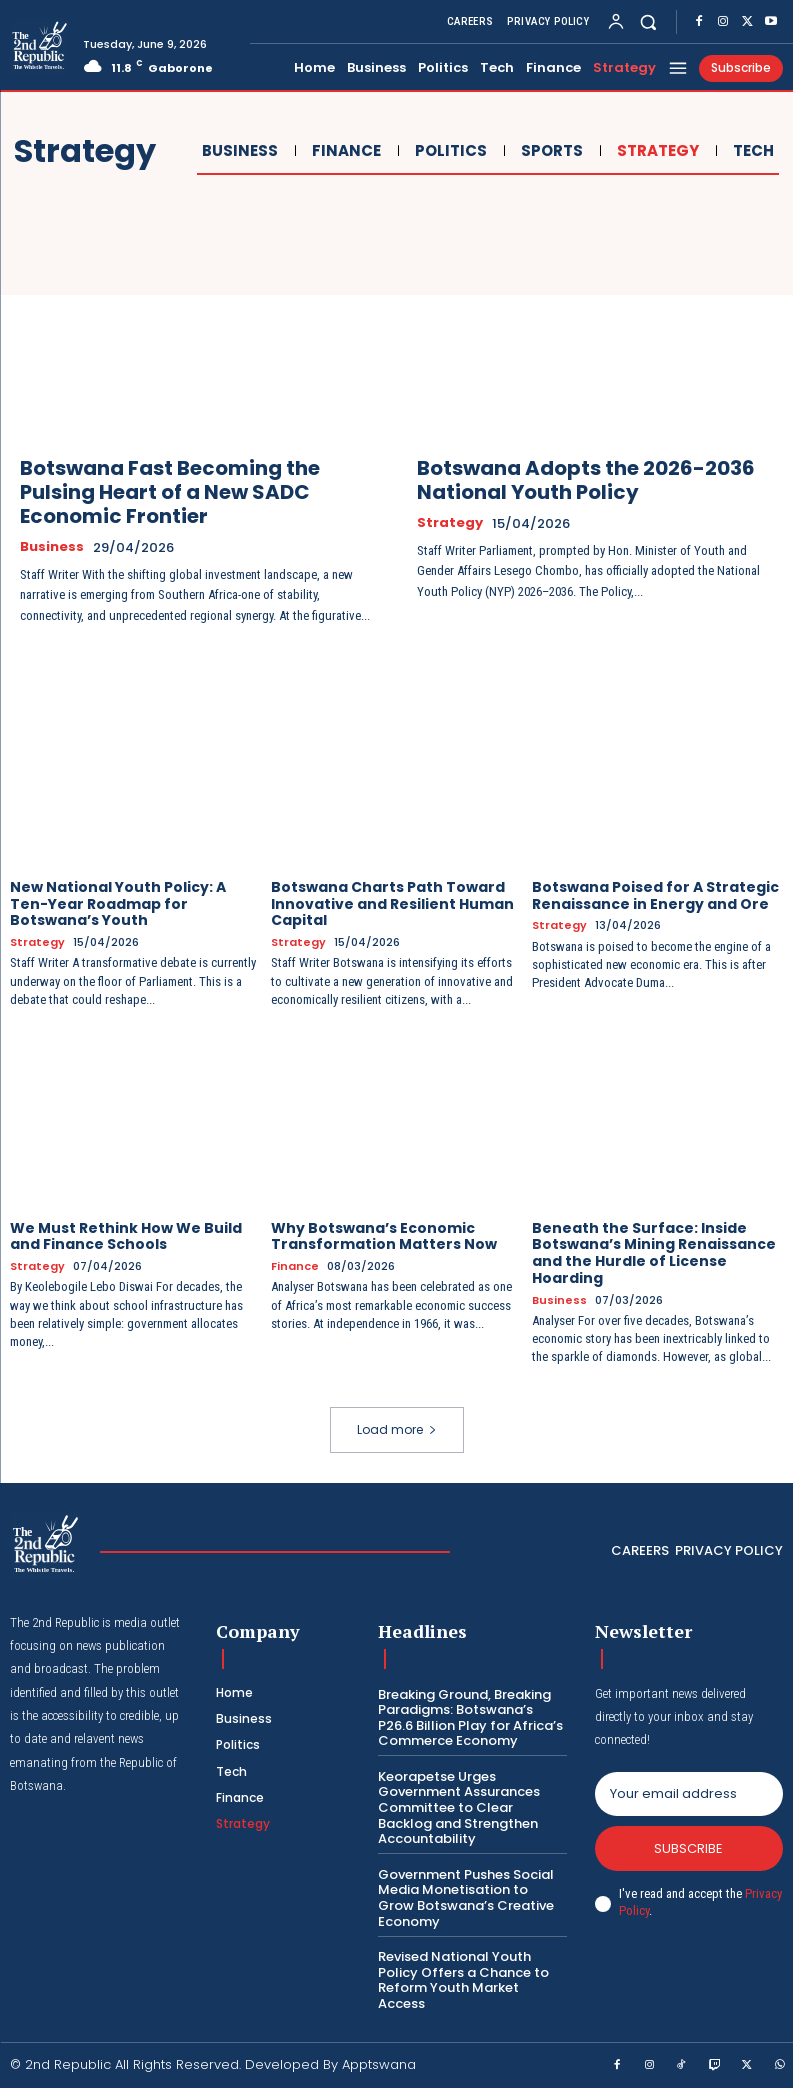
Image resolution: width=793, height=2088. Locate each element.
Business (237, 151)
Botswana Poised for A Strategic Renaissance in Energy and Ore (655, 895)
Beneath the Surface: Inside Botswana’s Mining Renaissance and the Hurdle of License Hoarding (654, 1253)
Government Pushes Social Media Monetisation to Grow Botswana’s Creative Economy (466, 1898)
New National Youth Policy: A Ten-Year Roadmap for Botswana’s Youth (118, 904)
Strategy (655, 151)
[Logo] (39, 47)
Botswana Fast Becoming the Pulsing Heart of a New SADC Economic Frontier (170, 492)
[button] (648, 21)
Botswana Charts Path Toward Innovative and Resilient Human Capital (392, 904)
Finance (344, 151)
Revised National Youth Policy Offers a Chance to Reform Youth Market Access (463, 1980)
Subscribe (688, 1848)
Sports (549, 151)
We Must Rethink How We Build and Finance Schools (126, 1236)
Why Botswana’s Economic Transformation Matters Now (384, 1236)
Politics (448, 151)
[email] (689, 1794)
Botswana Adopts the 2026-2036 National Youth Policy (586, 480)
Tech (751, 151)
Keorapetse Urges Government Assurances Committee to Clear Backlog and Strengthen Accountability (459, 1807)
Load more (397, 1429)
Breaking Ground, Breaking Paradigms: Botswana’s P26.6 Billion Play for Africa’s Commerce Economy (470, 1718)
